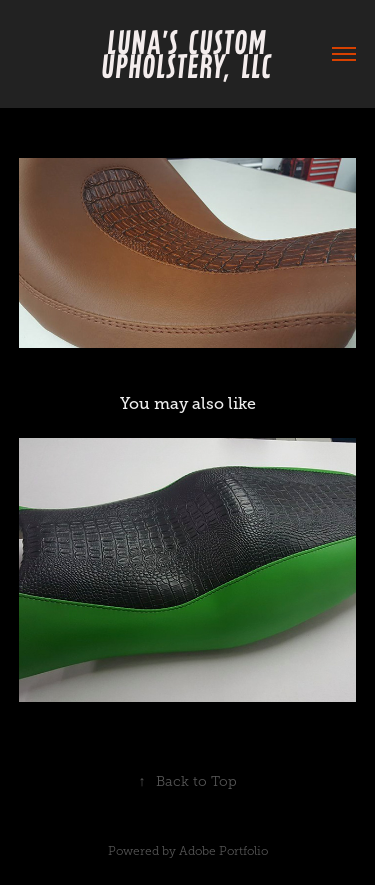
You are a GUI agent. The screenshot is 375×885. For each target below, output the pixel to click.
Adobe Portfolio (223, 851)
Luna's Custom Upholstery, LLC (189, 54)
